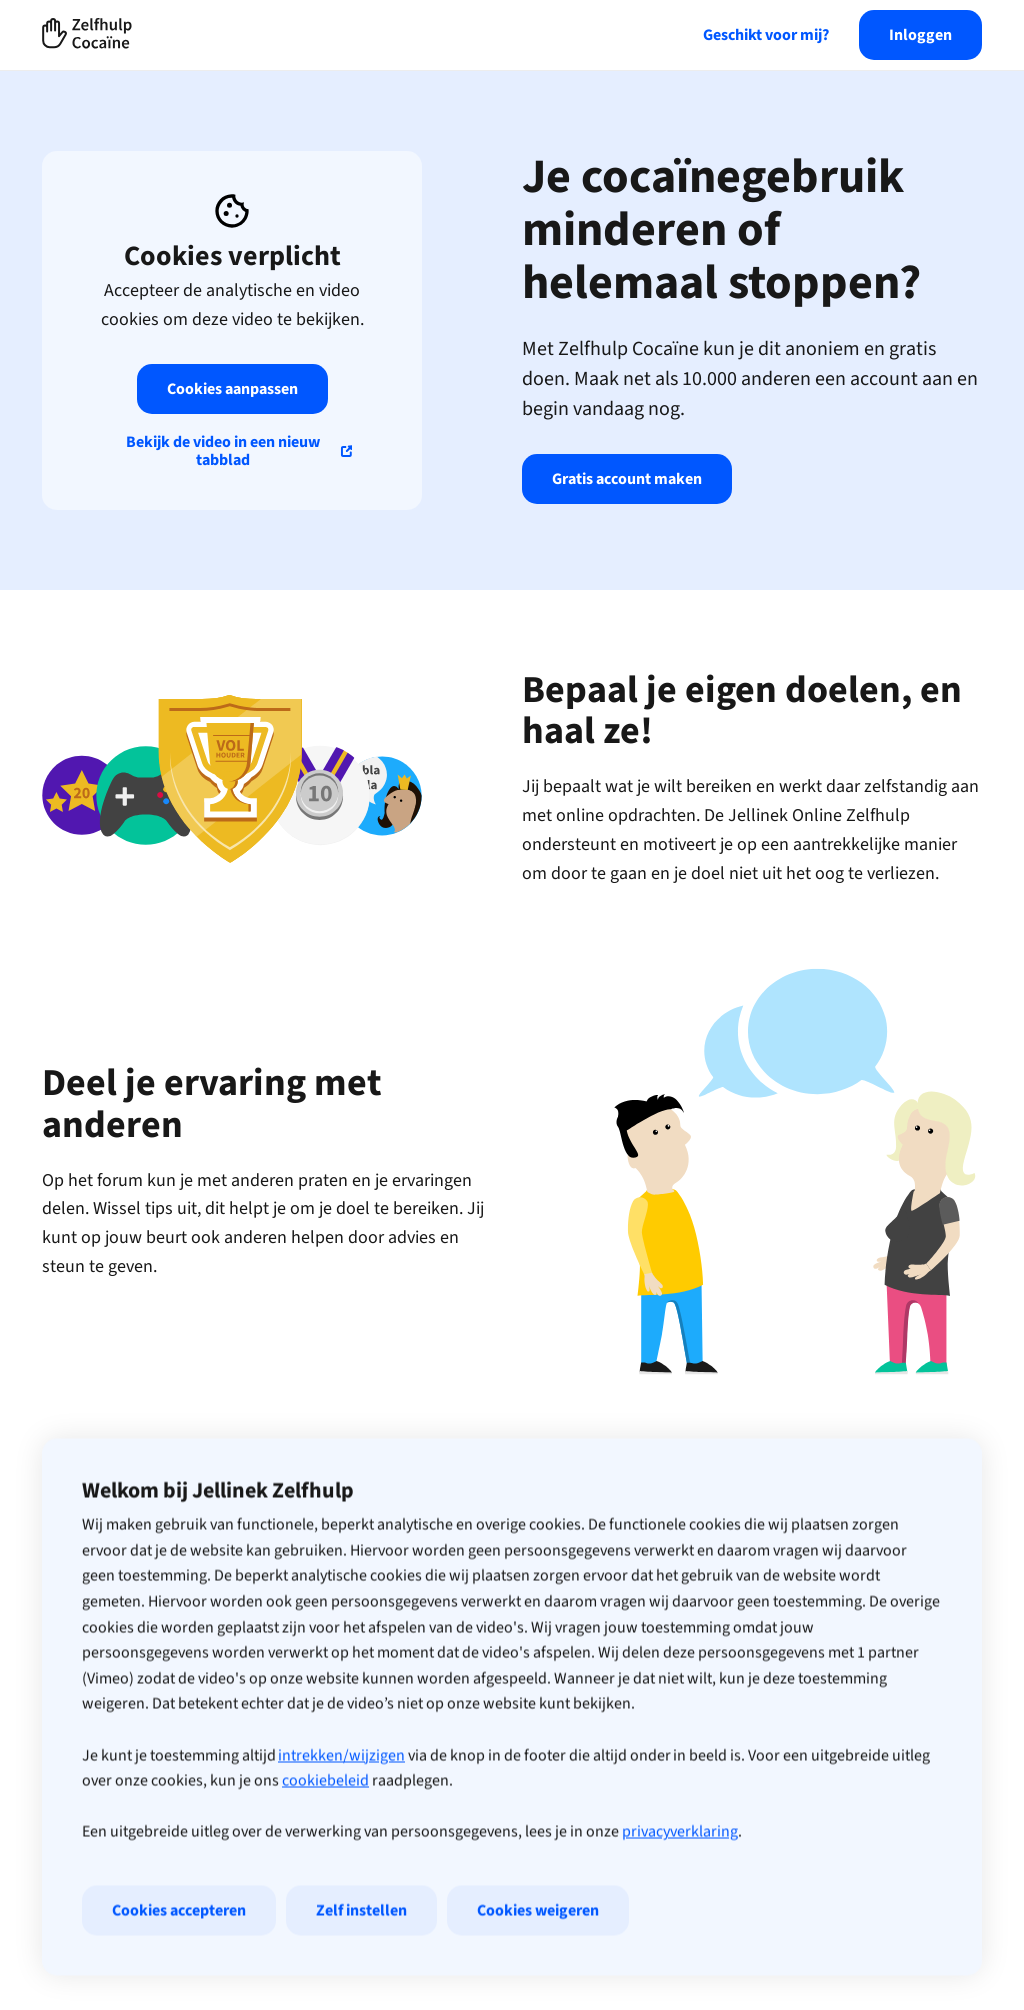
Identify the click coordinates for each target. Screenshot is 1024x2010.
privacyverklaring (680, 1880)
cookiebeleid (325, 1829)
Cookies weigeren (538, 1959)
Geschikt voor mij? (766, 35)
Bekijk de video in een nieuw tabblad (223, 451)
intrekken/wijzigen (341, 1804)
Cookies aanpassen (232, 389)
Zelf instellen (361, 1959)
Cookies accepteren (179, 1959)
